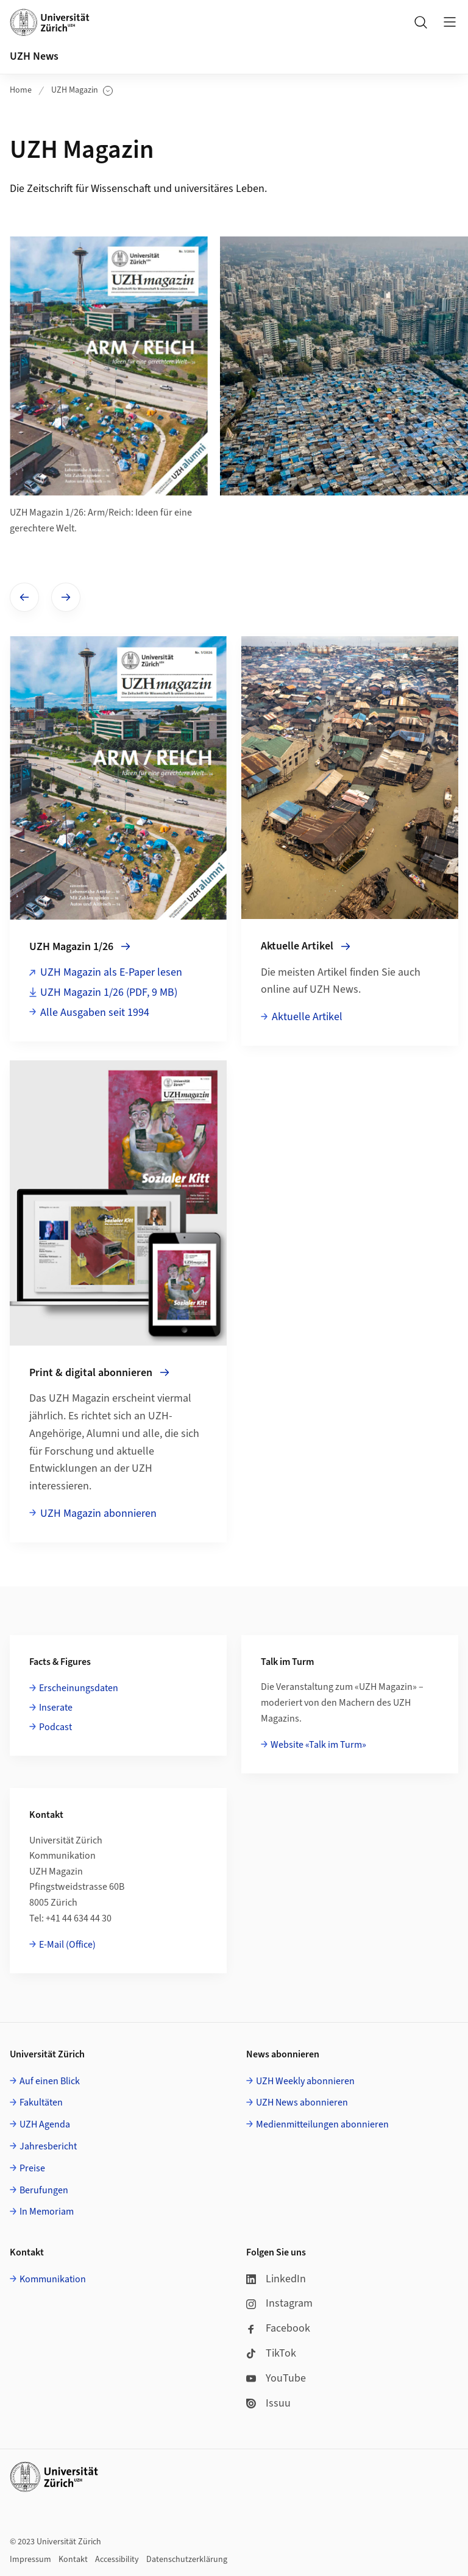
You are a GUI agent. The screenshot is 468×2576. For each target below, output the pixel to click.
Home (21, 90)
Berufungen (44, 2190)
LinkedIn (276, 2279)
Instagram (279, 2303)
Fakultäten (41, 2102)
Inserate (56, 1707)
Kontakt (73, 2559)
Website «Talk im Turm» (318, 1744)
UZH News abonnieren (302, 2102)
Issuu (268, 2403)
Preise (32, 2168)
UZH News (34, 56)
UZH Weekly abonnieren (305, 2081)
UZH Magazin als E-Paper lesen (111, 972)
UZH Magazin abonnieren (98, 1513)
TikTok (271, 2353)
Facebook (278, 2328)
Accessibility (117, 2559)
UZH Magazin (82, 90)
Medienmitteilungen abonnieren (322, 2124)
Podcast (55, 1727)
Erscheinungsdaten (78, 1688)
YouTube (276, 2378)
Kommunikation (53, 2279)
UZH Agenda (45, 2124)
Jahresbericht (48, 2146)
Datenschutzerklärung (186, 2559)
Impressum (30, 2559)
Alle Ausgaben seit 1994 (94, 1012)
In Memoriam (47, 2211)
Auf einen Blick (50, 2081)
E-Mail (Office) (67, 1944)
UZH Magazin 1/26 (108, 992)
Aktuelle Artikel (307, 1016)
